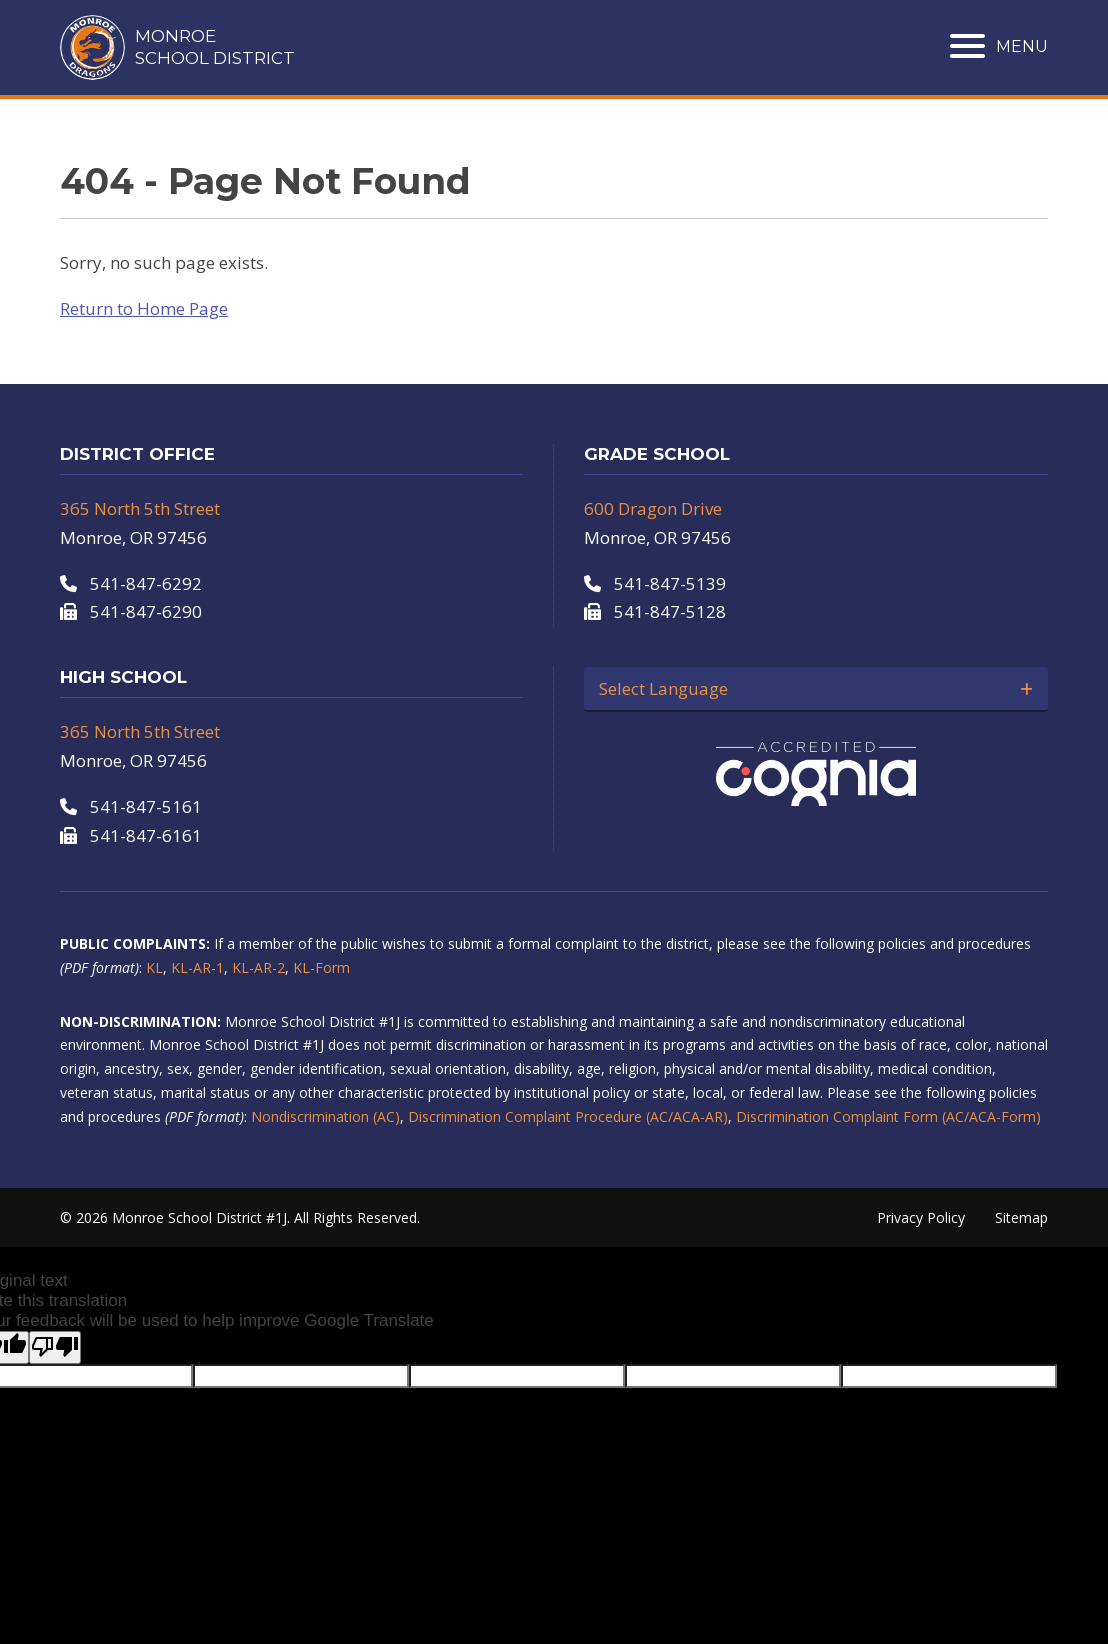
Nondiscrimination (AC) (325, 1116)
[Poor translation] (55, 1347)
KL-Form (321, 967)
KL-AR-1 (197, 967)
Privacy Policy (921, 1217)
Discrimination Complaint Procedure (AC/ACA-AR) (568, 1116)
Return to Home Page (144, 308)
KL (154, 967)
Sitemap (1021, 1217)
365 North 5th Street (140, 508)
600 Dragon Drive (653, 508)
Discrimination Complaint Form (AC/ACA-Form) (888, 1116)
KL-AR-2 (258, 967)
